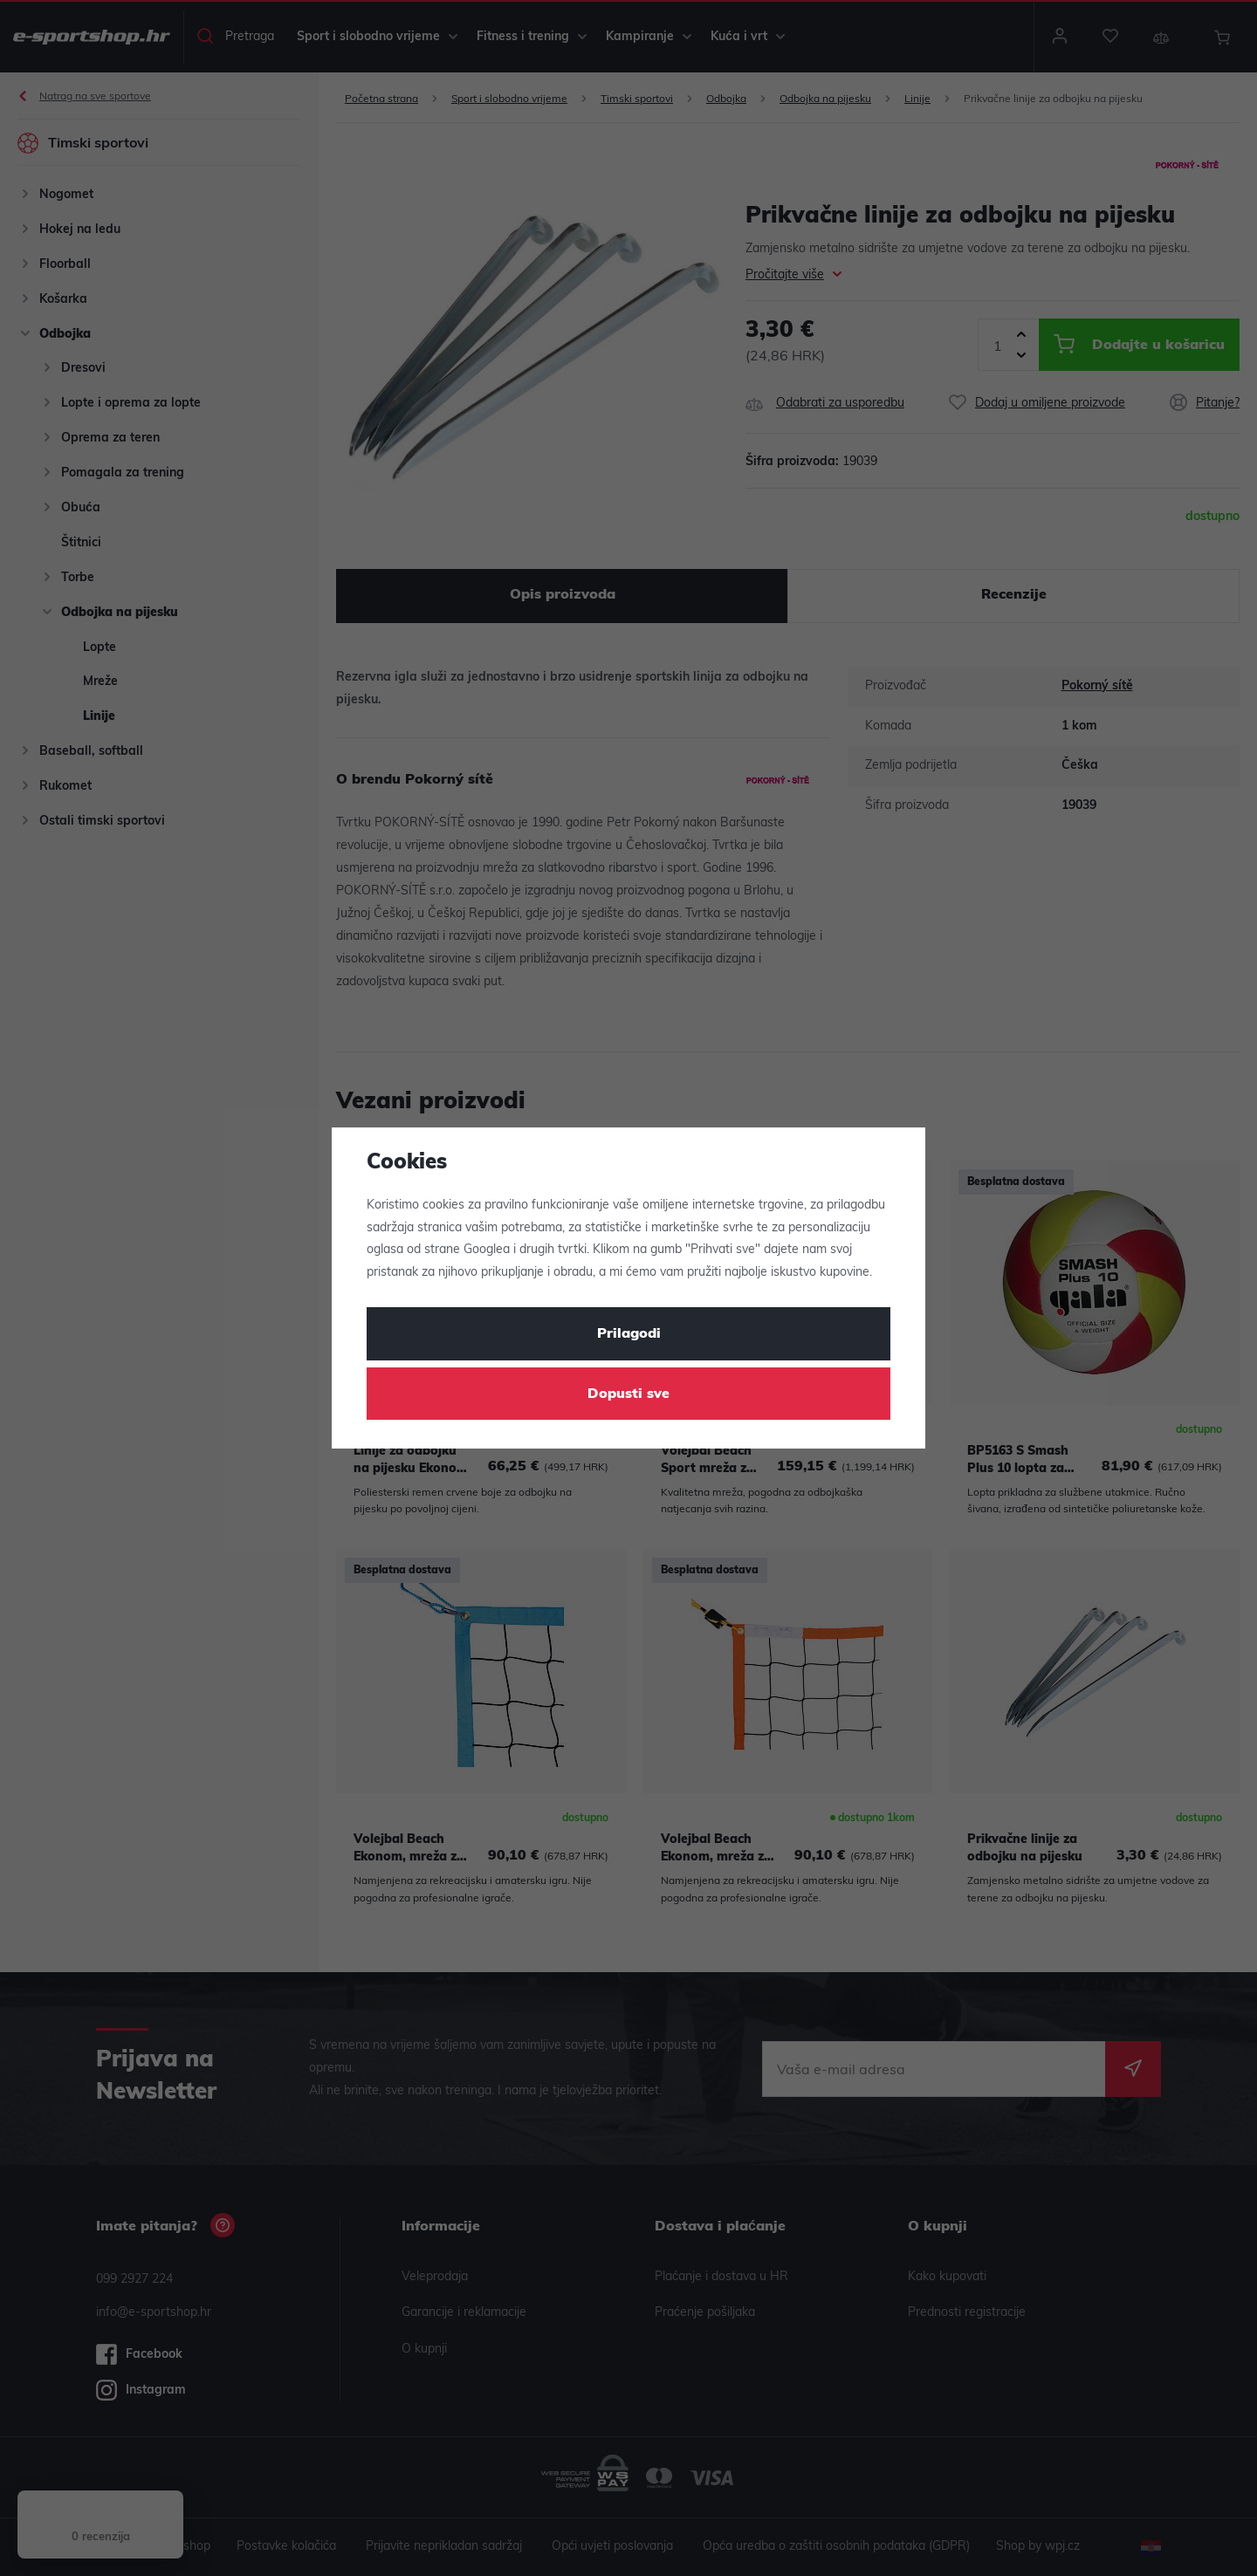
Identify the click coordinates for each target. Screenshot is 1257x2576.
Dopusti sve (628, 1394)
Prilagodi (629, 1334)
